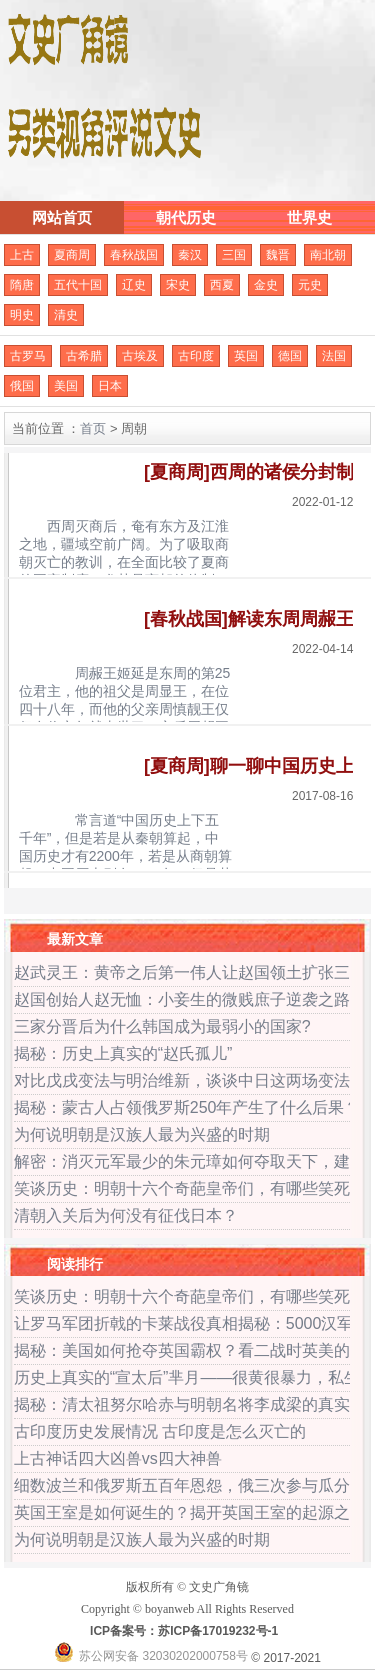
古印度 (196, 356)
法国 (334, 356)
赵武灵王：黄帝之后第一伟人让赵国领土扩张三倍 (190, 972)
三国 (234, 255)
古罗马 (28, 356)
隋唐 (22, 285)
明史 (22, 315)
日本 (110, 386)
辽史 (134, 285)
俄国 (22, 386)
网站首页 (62, 217)
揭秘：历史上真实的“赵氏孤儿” (123, 1053)
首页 (93, 428)
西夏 (222, 285)
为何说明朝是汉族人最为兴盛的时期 (142, 1134)
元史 (310, 285)
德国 (290, 356)
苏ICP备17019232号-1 (218, 1631)
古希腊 (84, 356)
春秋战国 (134, 255)
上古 (22, 255)
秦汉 (190, 255)
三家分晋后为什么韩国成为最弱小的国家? (162, 1026)
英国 (246, 356)
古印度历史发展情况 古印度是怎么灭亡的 (160, 1431)
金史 (266, 285)
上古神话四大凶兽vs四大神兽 (118, 1458)
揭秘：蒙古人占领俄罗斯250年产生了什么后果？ (187, 1107)
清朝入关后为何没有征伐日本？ (126, 1215)
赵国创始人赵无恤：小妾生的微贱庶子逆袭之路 (182, 999)
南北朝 (328, 255)
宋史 (178, 285)
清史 (66, 315)
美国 (66, 386)
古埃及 (140, 356)
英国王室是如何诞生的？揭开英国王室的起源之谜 (190, 1512)
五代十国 (78, 285)
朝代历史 (186, 217)
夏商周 (72, 255)
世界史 (309, 217)
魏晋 (278, 255)
